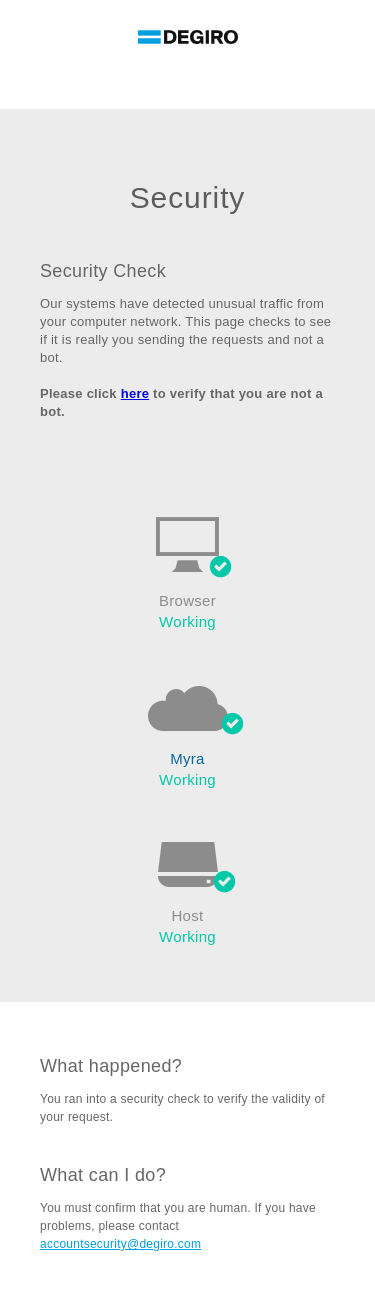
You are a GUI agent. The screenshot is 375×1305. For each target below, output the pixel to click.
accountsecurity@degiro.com (120, 1244)
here (135, 393)
